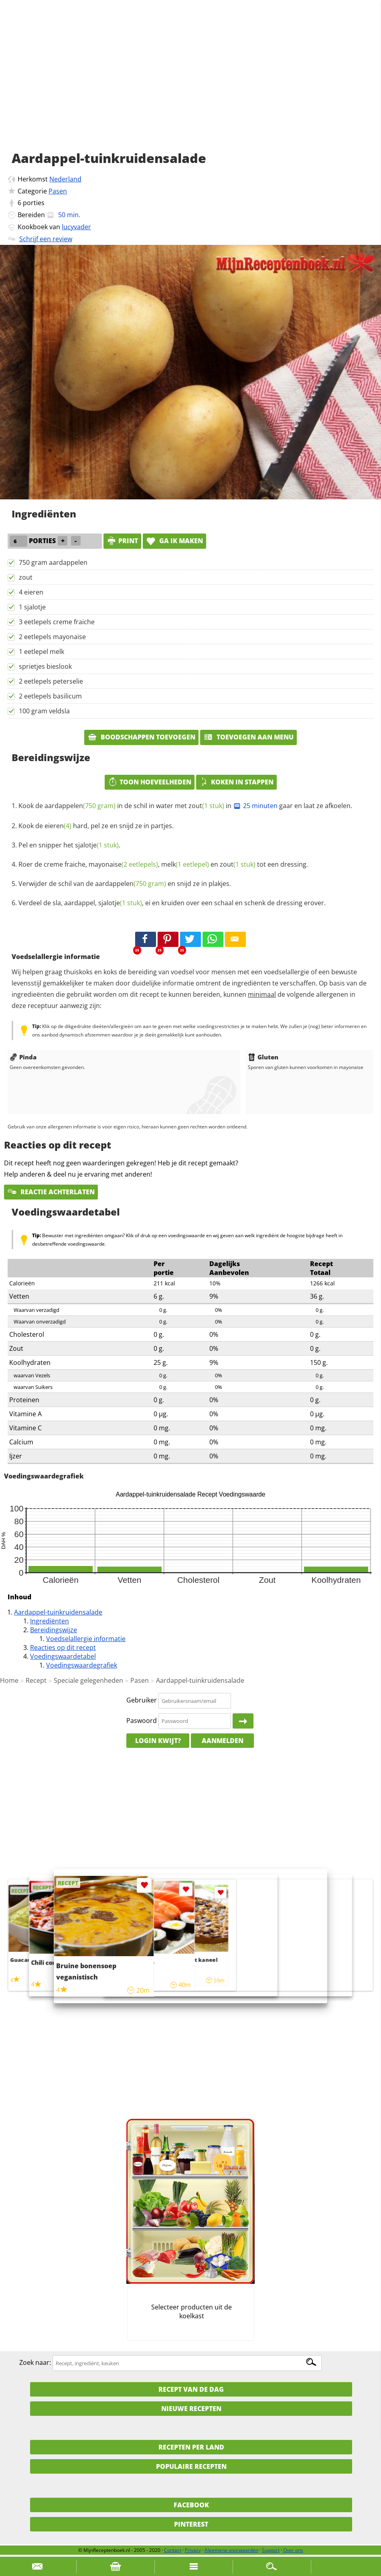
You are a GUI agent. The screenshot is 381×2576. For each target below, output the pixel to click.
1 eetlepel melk (41, 651)
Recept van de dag (191, 2389)
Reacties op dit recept (63, 1647)
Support (271, 2550)
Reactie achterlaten (51, 1191)
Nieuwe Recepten (191, 2408)
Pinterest (191, 2524)
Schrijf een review (45, 238)
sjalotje (97, 845)
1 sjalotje (32, 607)
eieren (58, 825)
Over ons (293, 2550)
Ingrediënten (49, 1621)
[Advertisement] (190, 84)
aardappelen (80, 805)
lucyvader (76, 226)
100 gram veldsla (44, 711)
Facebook (191, 2505)
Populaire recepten (191, 2466)
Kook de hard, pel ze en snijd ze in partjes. (96, 825)
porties (34, 202)
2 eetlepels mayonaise (52, 636)
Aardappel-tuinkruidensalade (58, 1612)
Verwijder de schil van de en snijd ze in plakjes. (124, 883)
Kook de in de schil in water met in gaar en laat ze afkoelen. (185, 805)
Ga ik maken (174, 540)
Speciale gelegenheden (88, 1680)
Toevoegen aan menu (248, 737)
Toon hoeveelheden (149, 782)
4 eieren (31, 592)
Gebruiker (141, 1700)
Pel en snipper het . (69, 845)
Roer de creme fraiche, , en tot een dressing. (163, 864)
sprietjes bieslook (45, 666)
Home (9, 1680)
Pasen (58, 191)
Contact (172, 2550)
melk (185, 864)
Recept (36, 1680)
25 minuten (255, 805)
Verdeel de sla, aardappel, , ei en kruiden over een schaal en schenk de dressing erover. (172, 902)
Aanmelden (222, 1740)
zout (25, 577)
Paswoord (141, 1720)
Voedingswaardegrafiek (81, 1665)
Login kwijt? (158, 1740)
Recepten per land (191, 2447)
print (122, 540)
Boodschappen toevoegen (141, 737)
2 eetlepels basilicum (50, 696)
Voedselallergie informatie (86, 1638)
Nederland (65, 179)
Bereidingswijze (53, 1629)
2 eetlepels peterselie (51, 681)
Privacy (193, 2550)
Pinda (23, 1057)
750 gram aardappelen (53, 562)
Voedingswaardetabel (63, 1656)
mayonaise (123, 864)
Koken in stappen (236, 782)
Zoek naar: (35, 2362)
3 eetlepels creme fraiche (57, 621)
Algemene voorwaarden (231, 2550)
